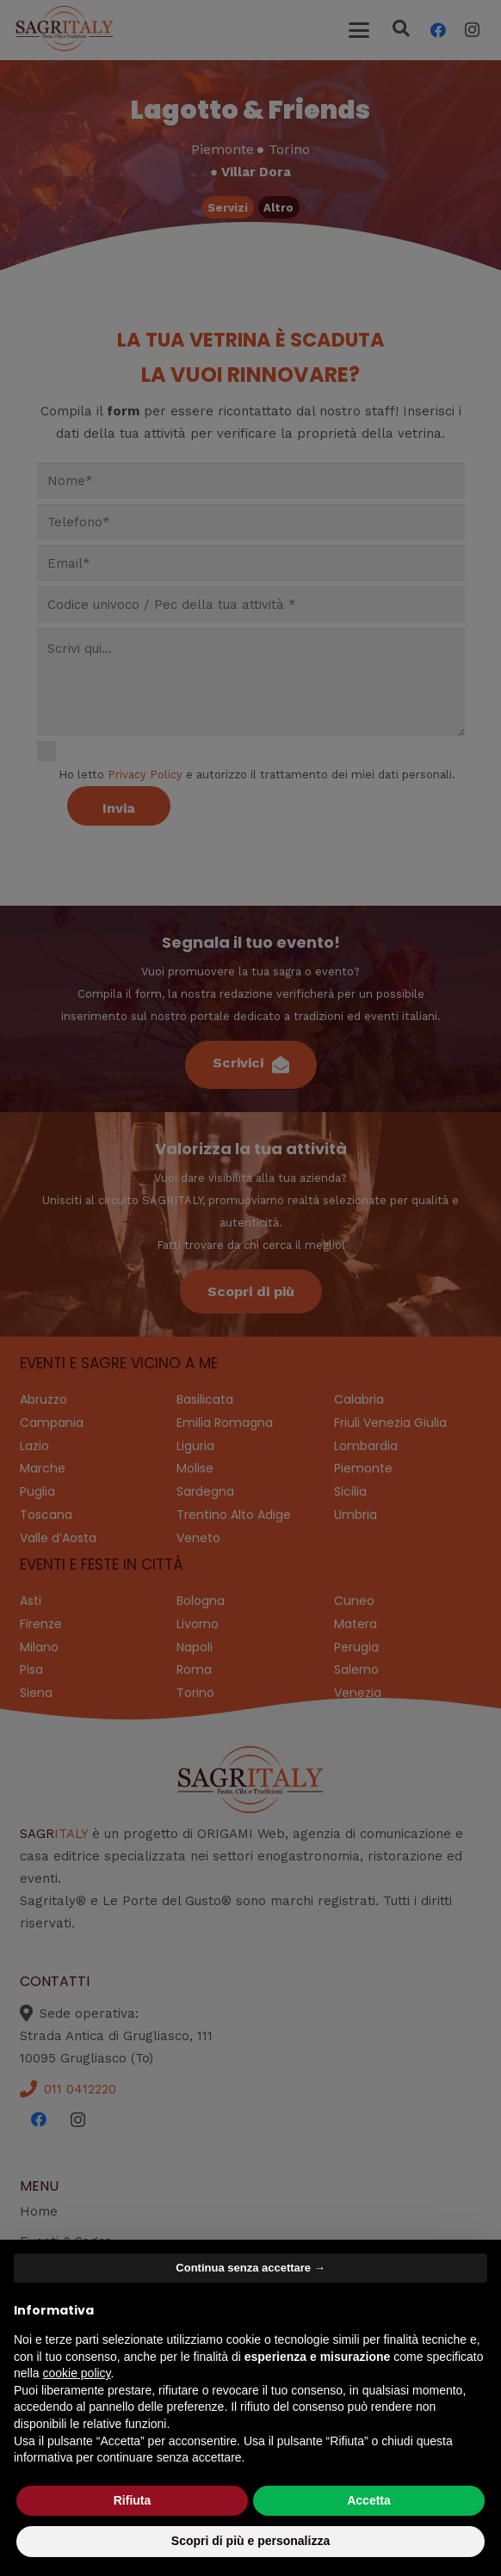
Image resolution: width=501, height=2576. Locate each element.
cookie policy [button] (76, 2373)
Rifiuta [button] (133, 2500)
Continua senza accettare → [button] (250, 2267)
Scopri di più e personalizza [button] (250, 2541)
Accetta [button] (369, 2500)
